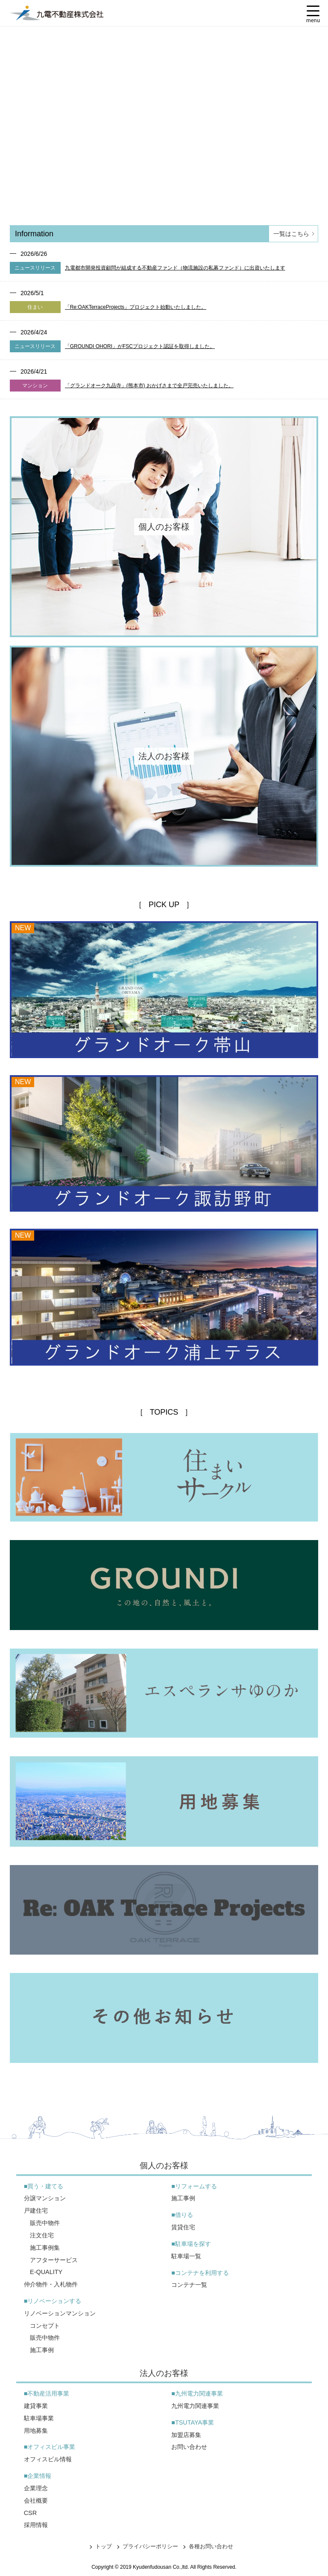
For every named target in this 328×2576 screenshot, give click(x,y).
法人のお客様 (164, 2373)
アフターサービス (54, 2260)
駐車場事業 (39, 2418)
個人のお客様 (164, 2165)
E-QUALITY (46, 2272)
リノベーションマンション (60, 2313)
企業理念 (36, 2488)
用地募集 (36, 2430)
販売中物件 (45, 2222)
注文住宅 (42, 2235)
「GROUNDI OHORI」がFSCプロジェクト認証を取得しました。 (140, 346)
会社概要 (36, 2500)
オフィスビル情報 (48, 2459)
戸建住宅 (36, 2210)
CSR (30, 2512)
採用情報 (36, 2524)
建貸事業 (36, 2405)
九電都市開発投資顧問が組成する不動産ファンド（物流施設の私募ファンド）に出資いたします (175, 268)
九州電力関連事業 (195, 2405)
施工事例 (42, 2350)
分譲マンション (45, 2198)
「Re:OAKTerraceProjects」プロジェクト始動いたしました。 (135, 307)
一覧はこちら (294, 233)
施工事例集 (45, 2247)
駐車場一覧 (186, 2256)
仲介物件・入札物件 (51, 2284)
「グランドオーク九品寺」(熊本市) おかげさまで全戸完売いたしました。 (149, 386)
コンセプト (45, 2325)
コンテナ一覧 (189, 2284)
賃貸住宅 (183, 2227)
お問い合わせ (189, 2446)
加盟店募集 (186, 2434)
